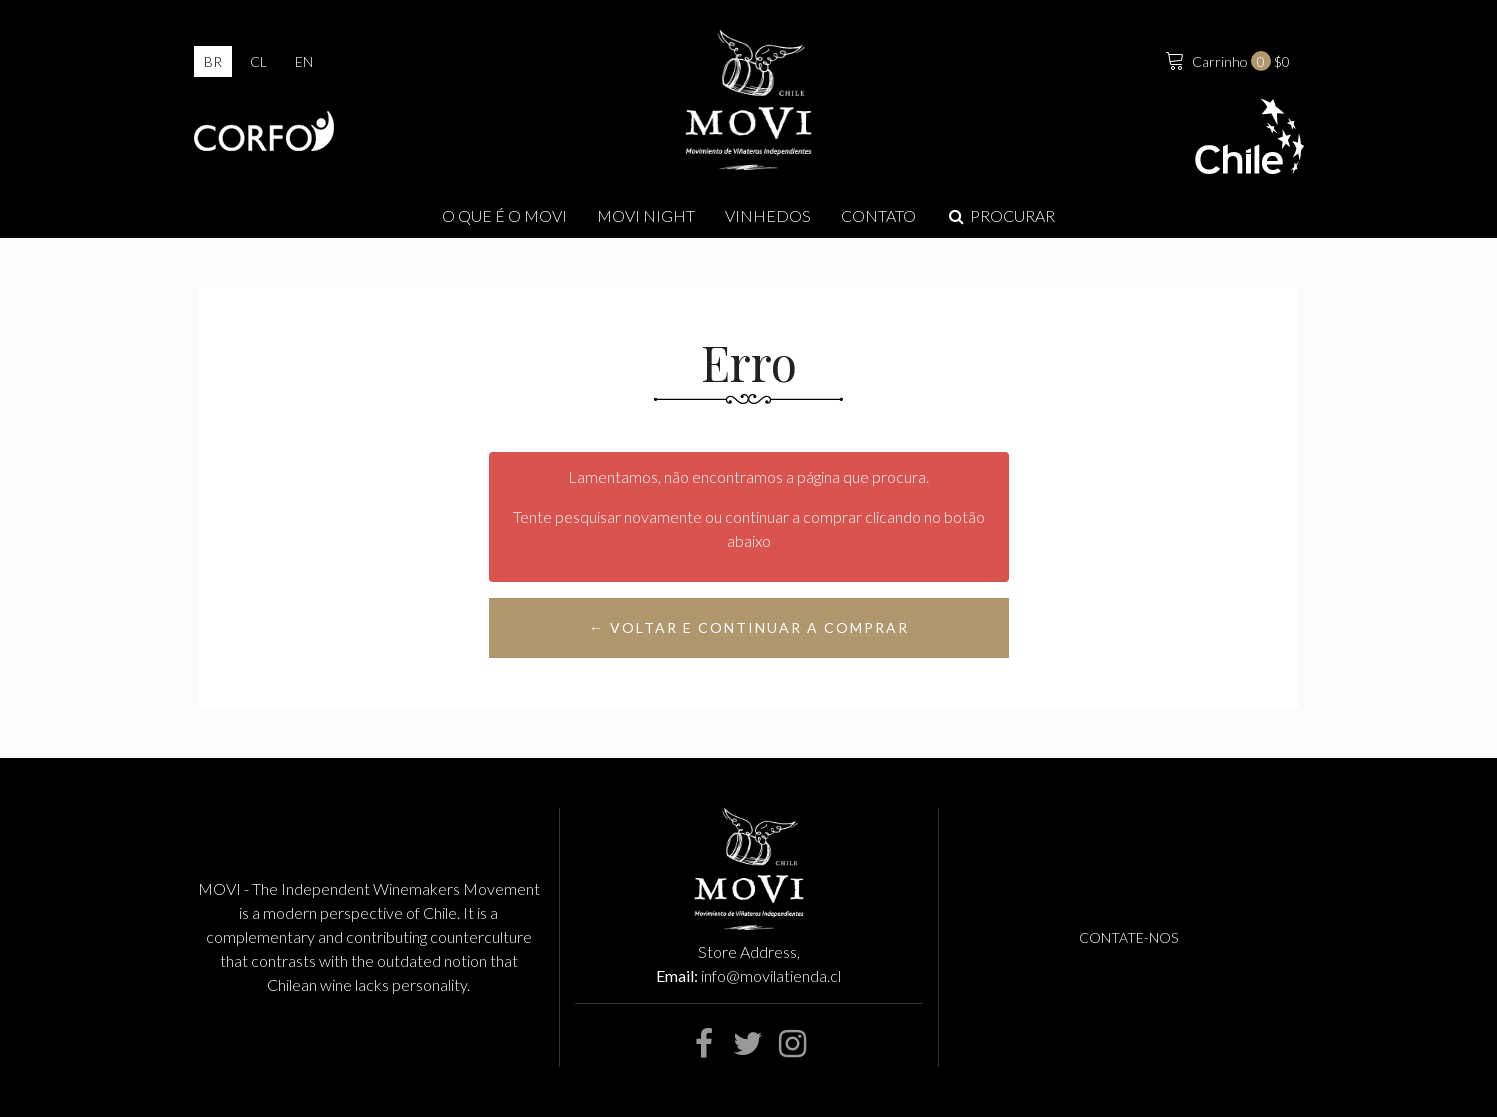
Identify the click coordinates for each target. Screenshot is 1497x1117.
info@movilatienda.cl (771, 975)
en (304, 61)
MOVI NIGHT (646, 215)
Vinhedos (768, 215)
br (213, 61)
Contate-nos (1128, 937)
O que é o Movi (504, 215)
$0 (1225, 59)
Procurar (1000, 215)
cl (258, 61)
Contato (878, 215)
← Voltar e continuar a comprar (749, 627)
